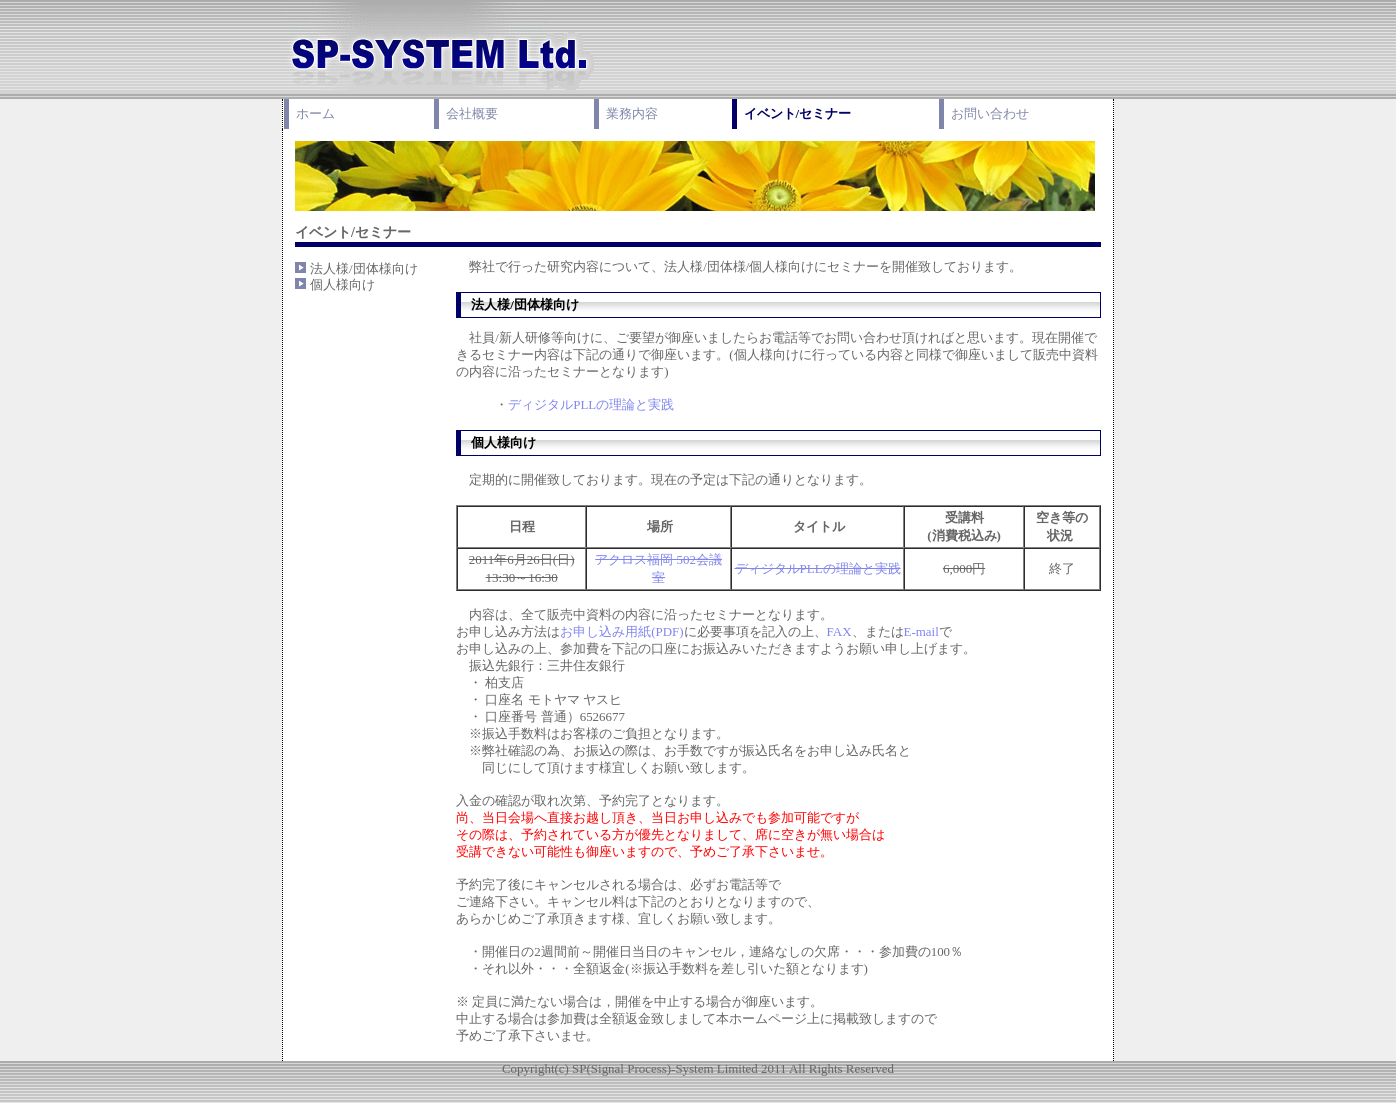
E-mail (921, 631)
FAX (839, 631)
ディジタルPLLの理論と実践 (591, 404)
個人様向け (342, 284)
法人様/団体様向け (364, 268)
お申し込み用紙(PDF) (621, 631)
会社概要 (472, 113)
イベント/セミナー (798, 113)
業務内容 (632, 113)
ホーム (315, 113)
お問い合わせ (990, 113)
